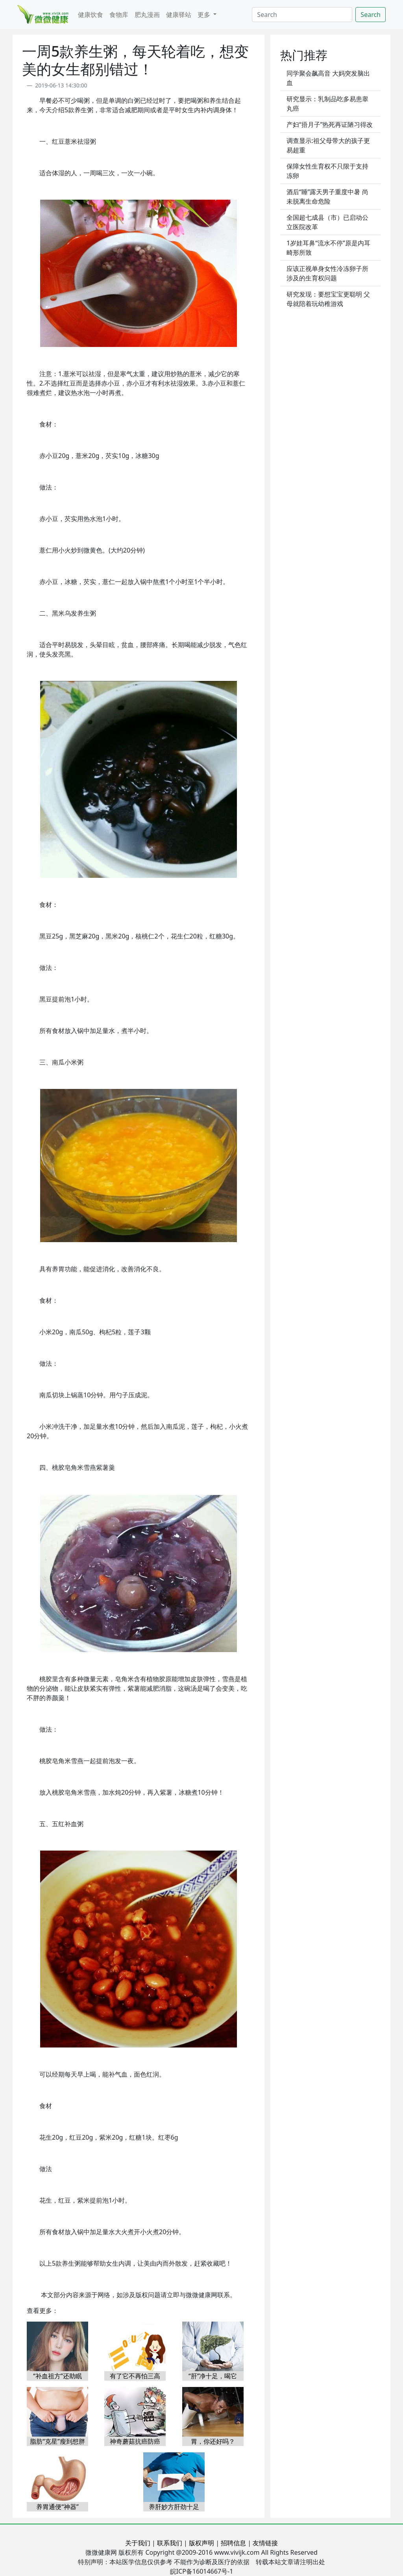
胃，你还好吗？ (213, 2441)
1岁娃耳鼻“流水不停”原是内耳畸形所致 (328, 248)
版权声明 (201, 2543)
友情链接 (265, 2543)
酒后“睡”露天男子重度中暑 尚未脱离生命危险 (327, 196)
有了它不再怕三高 (135, 2376)
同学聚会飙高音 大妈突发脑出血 (328, 78)
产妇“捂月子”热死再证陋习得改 (330, 124)
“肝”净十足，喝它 (213, 2376)
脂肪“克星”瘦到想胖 (57, 2441)
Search (370, 14)
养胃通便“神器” (57, 2506)
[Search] (302, 14)
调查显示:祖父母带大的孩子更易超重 (328, 145)
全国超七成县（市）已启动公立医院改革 (327, 222)
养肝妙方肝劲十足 (174, 2506)
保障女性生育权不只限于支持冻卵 (327, 171)
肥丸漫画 (147, 14)
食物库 (118, 14)
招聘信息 (233, 2543)
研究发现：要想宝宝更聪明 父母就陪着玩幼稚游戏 (328, 299)
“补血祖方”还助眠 (57, 2376)
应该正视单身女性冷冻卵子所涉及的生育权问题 (327, 273)
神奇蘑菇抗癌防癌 (135, 2441)
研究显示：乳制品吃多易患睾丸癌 (327, 104)
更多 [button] (205, 14)
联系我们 (169, 2543)
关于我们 (137, 2543)
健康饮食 (90, 14)
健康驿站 (178, 14)
